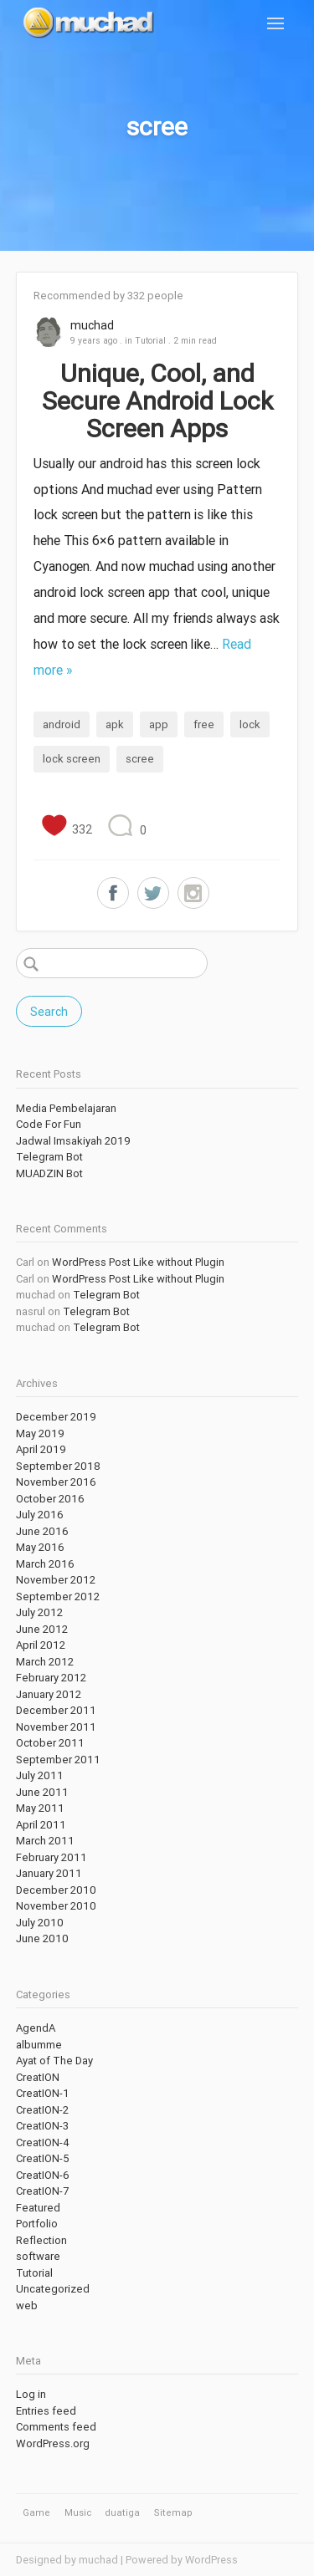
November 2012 (55, 1580)
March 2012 (45, 1662)
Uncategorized (53, 2289)
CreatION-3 (42, 2126)
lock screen (71, 759)
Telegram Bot (49, 1157)
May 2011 (40, 1808)
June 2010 (42, 1938)
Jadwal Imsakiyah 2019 (73, 1141)
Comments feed (56, 2427)
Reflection (41, 2240)
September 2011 (58, 1759)
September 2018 (58, 1466)
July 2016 (40, 1514)
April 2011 (41, 1825)
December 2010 (56, 1890)
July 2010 (40, 1922)
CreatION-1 (42, 2093)
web (27, 2305)
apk (115, 724)
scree (140, 759)
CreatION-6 (42, 2175)
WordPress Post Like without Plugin (138, 1262)
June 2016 (42, 1531)
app (158, 724)
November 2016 (56, 1482)
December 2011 (56, 1710)
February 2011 (51, 1857)
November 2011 (56, 1727)
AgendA (35, 2028)
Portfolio (37, 2223)
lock (249, 724)
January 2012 (48, 1694)
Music (77, 2512)
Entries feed (46, 2411)
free (203, 724)
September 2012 (58, 1596)
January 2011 (49, 1873)
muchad (92, 325)
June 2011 (42, 1792)
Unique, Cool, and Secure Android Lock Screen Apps (157, 401)
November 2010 (56, 1906)
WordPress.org (53, 2443)
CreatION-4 (42, 2142)
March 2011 (45, 1841)
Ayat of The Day (54, 2060)
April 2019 (41, 1449)
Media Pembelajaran (66, 1108)
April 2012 (40, 1645)
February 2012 (51, 1678)
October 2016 (50, 1499)
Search (49, 1011)
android (61, 724)
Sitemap (173, 2512)
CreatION (37, 2077)
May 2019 (40, 1433)
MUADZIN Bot (49, 1173)
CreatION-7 (42, 2191)
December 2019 (56, 1417)
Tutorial (150, 340)
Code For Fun (48, 1124)
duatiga (122, 2512)
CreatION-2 (42, 2110)
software (38, 2256)
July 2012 (39, 1612)
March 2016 (45, 1564)
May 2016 (40, 1547)
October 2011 (50, 1743)
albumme (39, 2045)
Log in (31, 2394)
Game (36, 2512)
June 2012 (42, 1629)
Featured (38, 2208)
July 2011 (40, 1775)
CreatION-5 (42, 2158)
